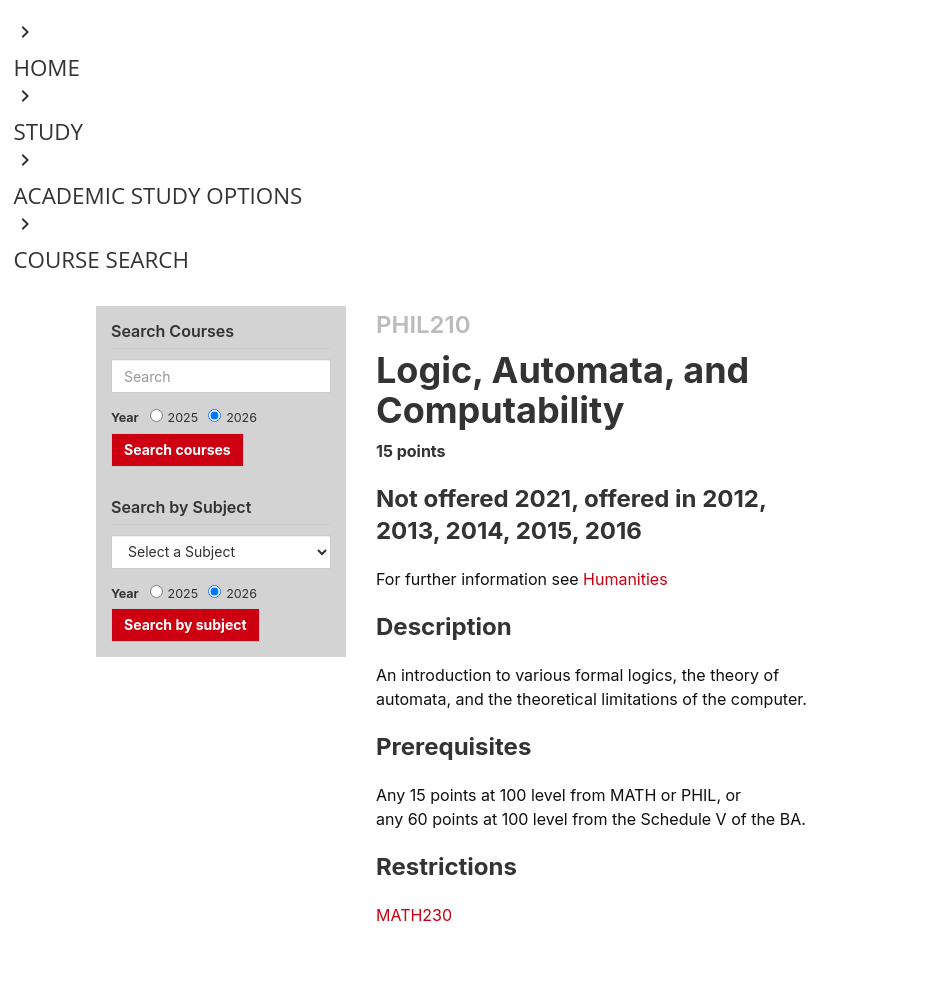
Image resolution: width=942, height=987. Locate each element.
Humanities (625, 579)
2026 (241, 417)
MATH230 (414, 915)
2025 (183, 417)
